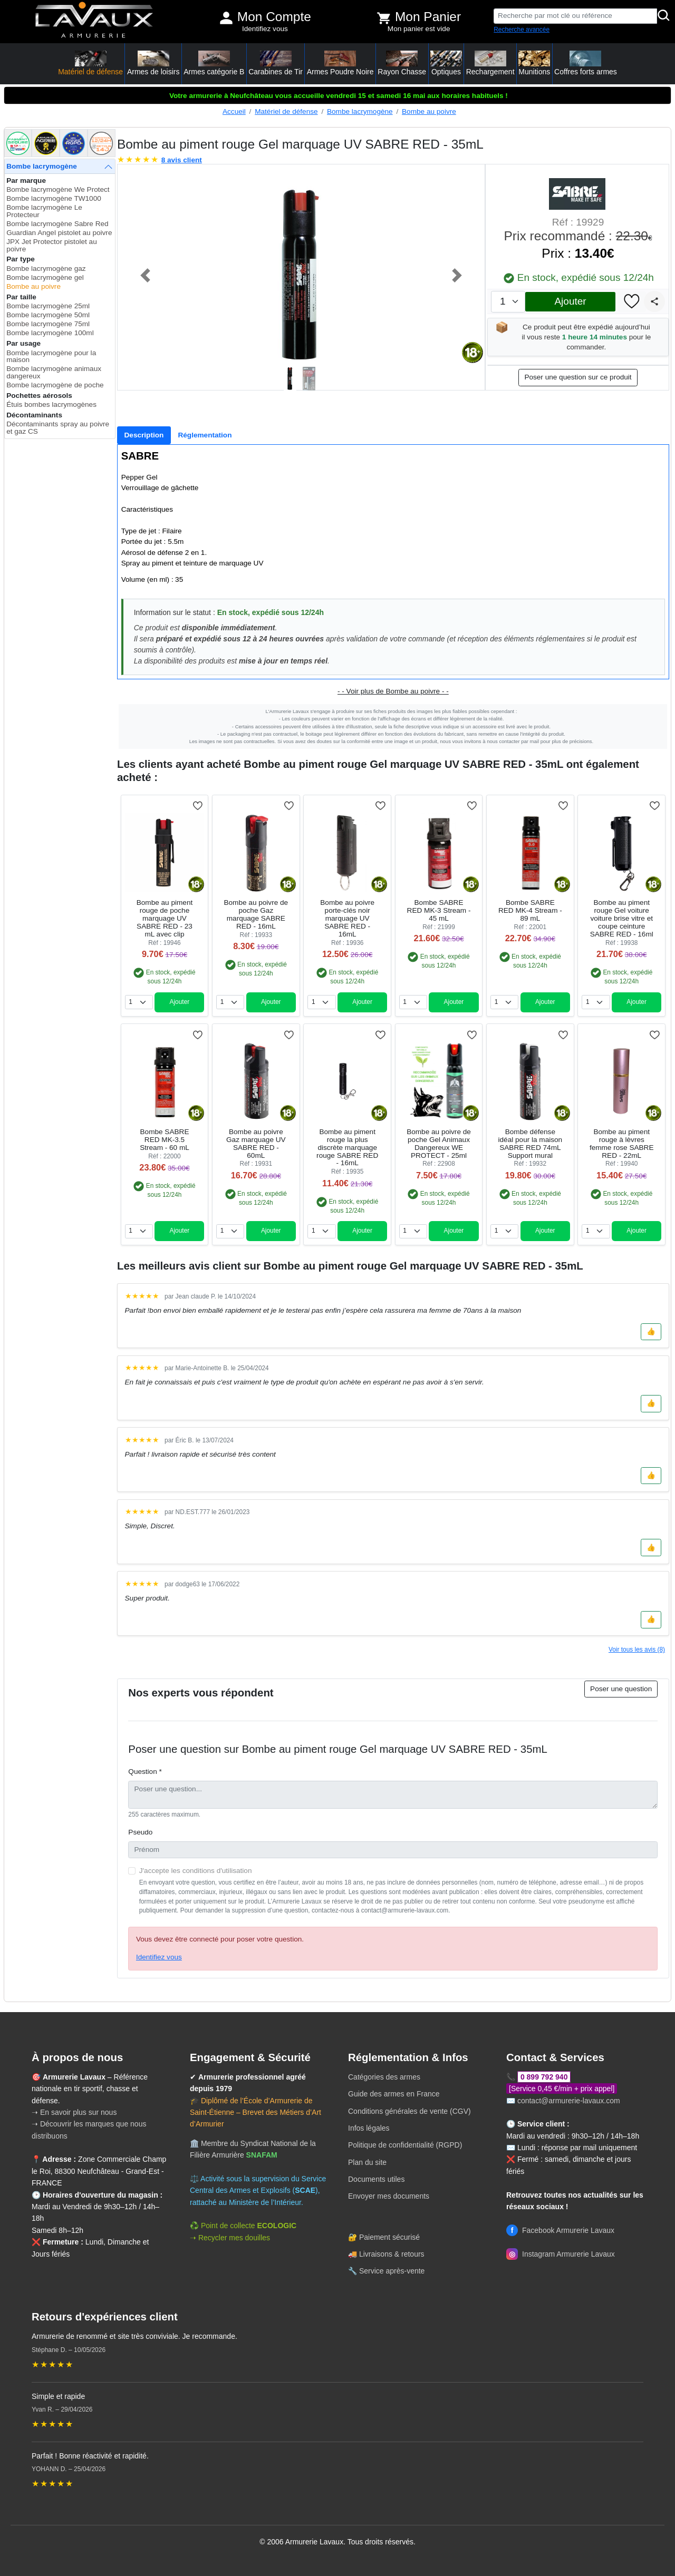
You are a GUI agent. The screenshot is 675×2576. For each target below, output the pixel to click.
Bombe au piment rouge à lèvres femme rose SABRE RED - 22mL (622, 1143)
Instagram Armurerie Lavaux (560, 2254)
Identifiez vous (265, 29)
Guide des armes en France (394, 2094)
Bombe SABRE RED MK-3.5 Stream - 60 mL (164, 1140)
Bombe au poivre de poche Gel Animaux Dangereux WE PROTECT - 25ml (439, 1143)
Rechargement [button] (490, 63)
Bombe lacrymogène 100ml (49, 333)
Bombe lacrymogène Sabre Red (57, 224)
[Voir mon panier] (384, 18)
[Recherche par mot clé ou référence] (575, 16)
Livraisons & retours (392, 2254)
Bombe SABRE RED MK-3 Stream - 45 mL (439, 910)
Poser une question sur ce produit (577, 377)
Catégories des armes (384, 2077)
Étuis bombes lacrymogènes (51, 404)
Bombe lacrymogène (360, 111)
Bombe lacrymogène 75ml (48, 324)
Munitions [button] (534, 63)
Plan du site (367, 2162)
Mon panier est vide (419, 29)
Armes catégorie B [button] (214, 63)
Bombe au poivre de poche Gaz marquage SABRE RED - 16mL (256, 914)
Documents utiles (376, 2179)
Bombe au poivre (429, 111)
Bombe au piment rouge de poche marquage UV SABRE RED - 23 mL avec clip (165, 918)
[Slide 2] (311, 379)
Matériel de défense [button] (90, 63)
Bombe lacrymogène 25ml (48, 306)
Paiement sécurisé (389, 2237)
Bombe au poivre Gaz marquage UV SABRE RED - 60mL (256, 1143)
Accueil (234, 111)
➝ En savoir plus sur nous (74, 2112)
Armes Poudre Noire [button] (340, 63)
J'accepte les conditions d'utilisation (195, 1871)
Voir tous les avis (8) (637, 1649)
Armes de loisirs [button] (153, 63)
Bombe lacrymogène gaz (45, 268)
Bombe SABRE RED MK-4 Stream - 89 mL (530, 910)
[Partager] (654, 301)
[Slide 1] (292, 379)
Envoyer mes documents (388, 2196)
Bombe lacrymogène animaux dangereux (53, 372)
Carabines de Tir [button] (275, 63)
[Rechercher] (664, 16)
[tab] (144, 435)
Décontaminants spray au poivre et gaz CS (57, 427)
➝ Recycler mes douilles (230, 2237)
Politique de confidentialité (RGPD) (405, 2145)
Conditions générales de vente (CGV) (409, 2111)
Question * (144, 1771)
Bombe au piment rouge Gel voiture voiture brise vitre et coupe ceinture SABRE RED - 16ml (621, 918)
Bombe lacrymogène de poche (54, 385)
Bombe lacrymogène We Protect (57, 189)
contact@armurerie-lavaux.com (568, 2100)
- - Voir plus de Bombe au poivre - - (393, 691)
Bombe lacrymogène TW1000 (53, 198)
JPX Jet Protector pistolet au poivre (51, 245)
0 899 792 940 (544, 2077)
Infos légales (369, 2128)
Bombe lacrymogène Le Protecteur (44, 211)
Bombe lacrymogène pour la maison (51, 356)
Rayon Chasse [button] (402, 63)
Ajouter (570, 301)
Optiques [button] (446, 63)
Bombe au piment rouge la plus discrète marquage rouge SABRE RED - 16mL (347, 1147)
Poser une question (621, 1689)
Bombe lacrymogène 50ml (48, 315)
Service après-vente (392, 2271)
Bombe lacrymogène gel (45, 277)
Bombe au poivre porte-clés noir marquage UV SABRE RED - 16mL (347, 918)
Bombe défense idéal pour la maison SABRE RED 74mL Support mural (530, 1143)
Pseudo (140, 1832)
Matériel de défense (286, 111)
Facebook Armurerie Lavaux (560, 2230)
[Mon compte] (226, 18)
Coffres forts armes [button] (585, 63)
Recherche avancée (521, 29)
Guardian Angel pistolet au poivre (59, 233)
